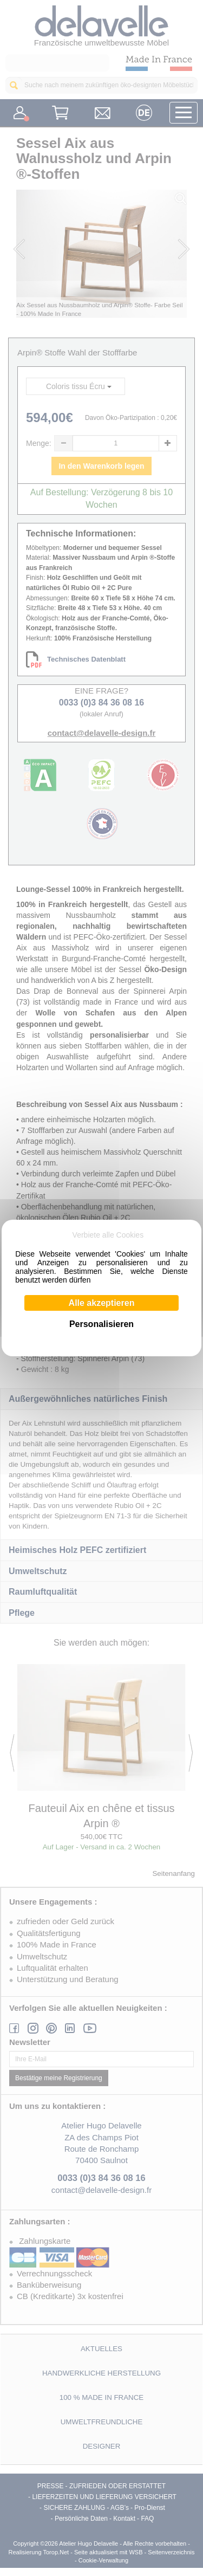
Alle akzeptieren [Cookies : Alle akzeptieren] (102, 1303)
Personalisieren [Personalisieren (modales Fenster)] (101, 1324)
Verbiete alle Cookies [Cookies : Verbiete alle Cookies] (108, 1235)
